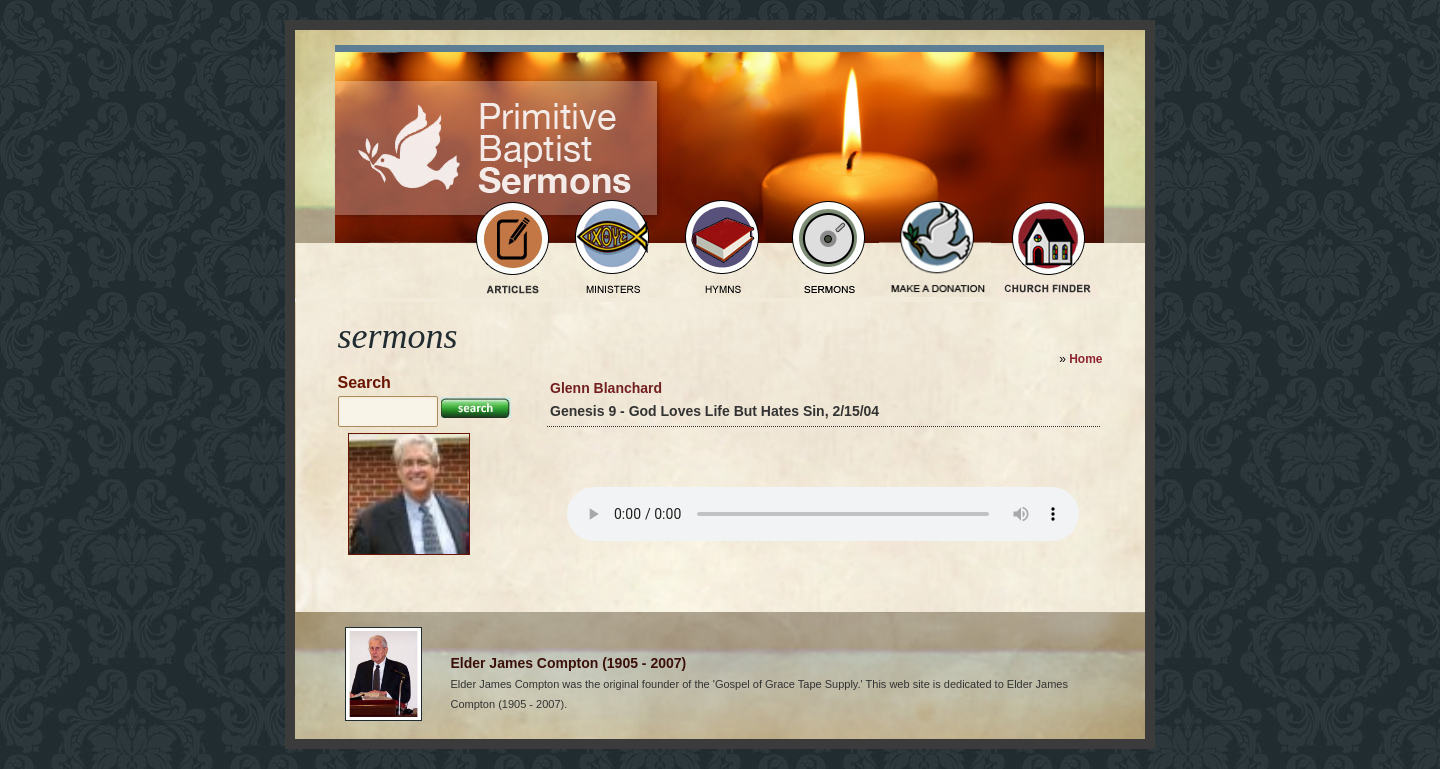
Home (1085, 359)
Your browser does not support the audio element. (823, 514)
